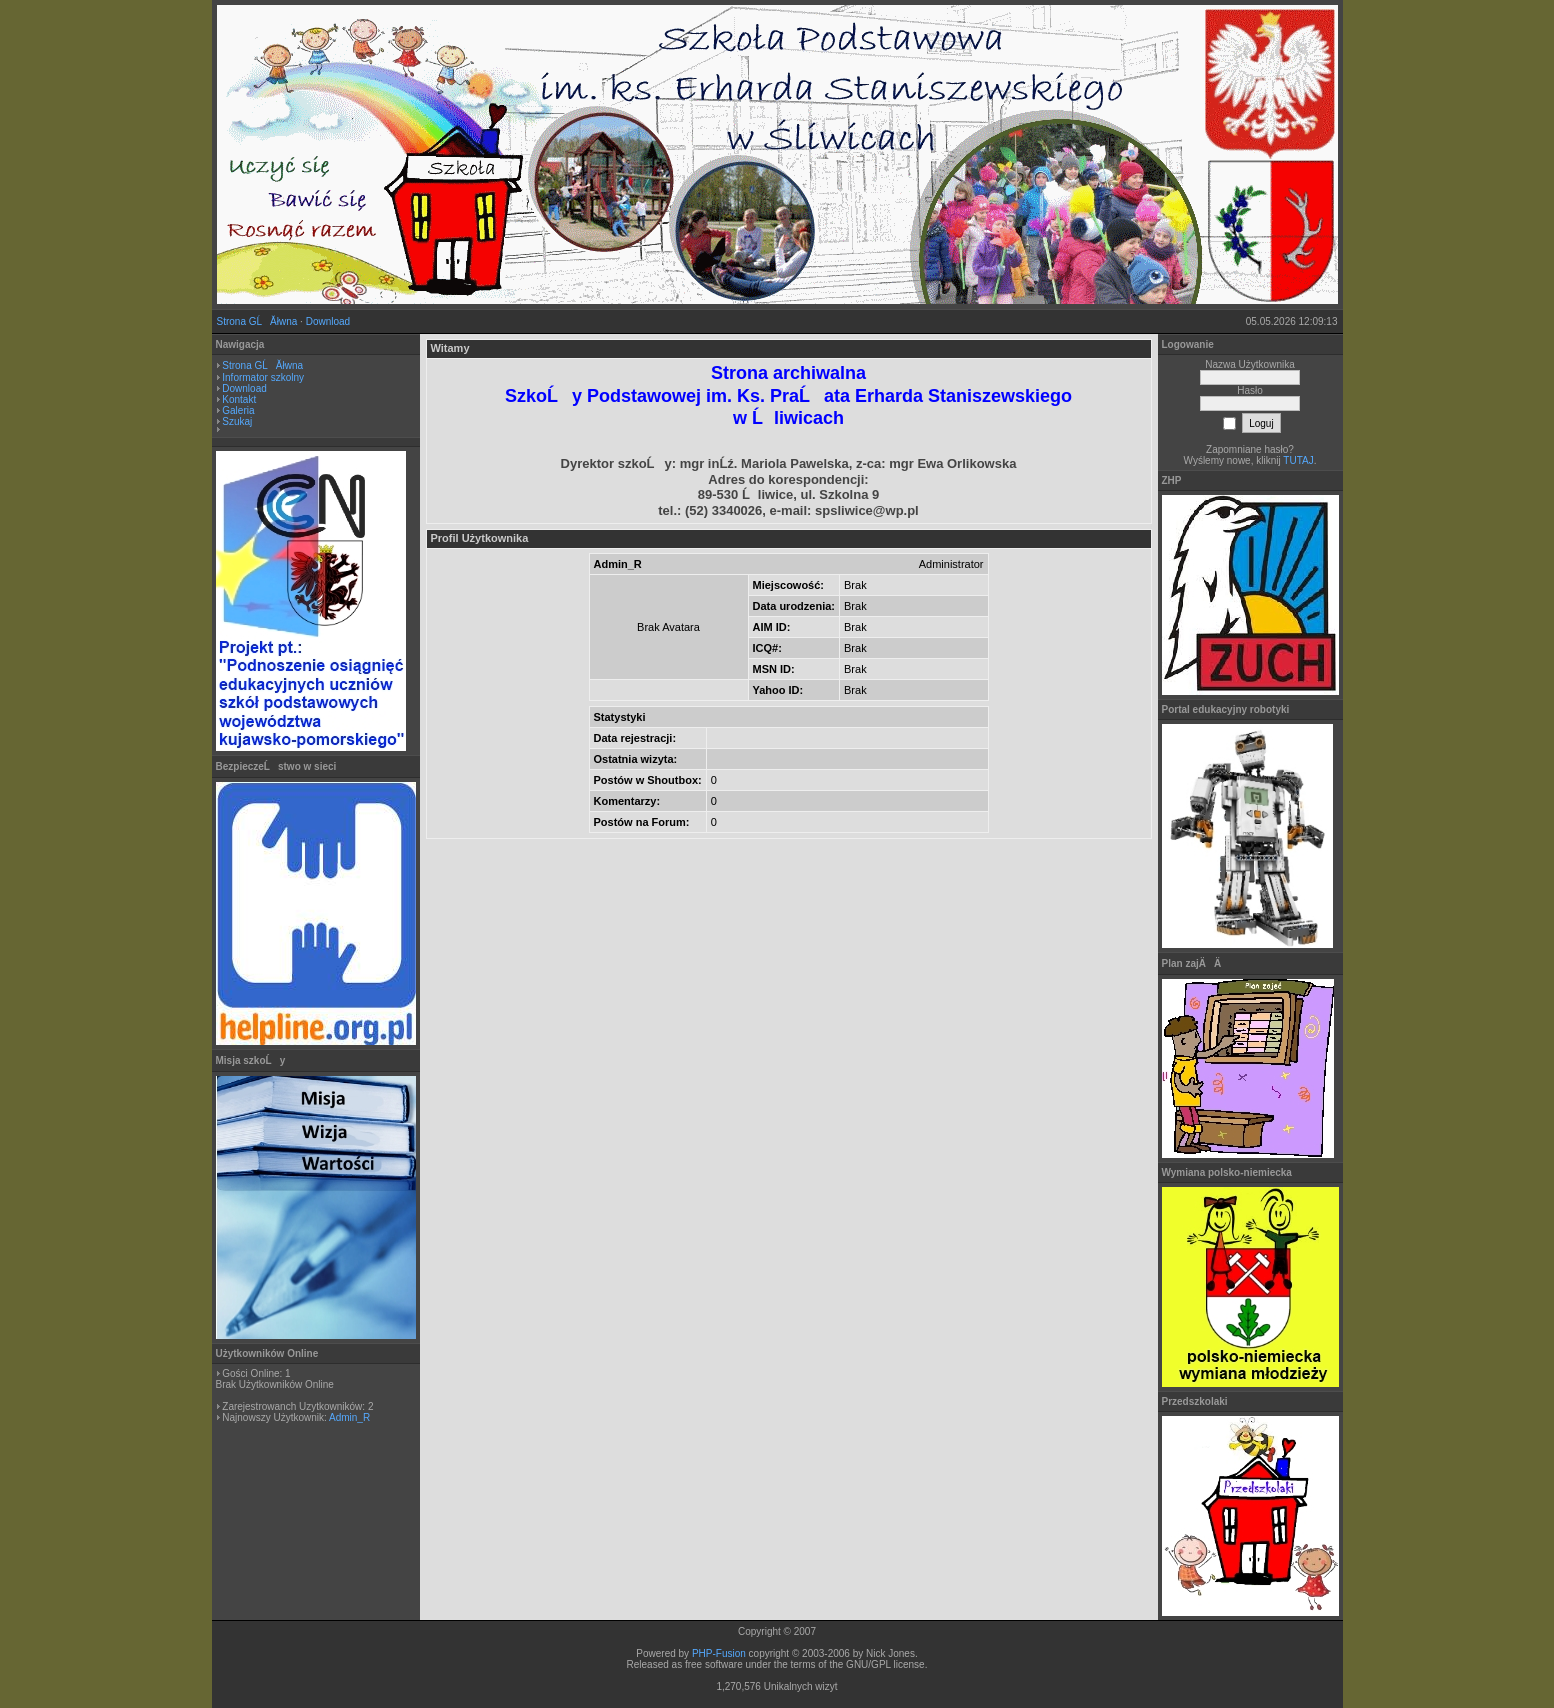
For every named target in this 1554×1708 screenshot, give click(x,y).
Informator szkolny (263, 377)
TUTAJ (1298, 460)
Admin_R (349, 1417)
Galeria (238, 410)
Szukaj (237, 421)
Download (328, 321)
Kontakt (239, 399)
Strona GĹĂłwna (257, 321)
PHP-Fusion (719, 1653)
